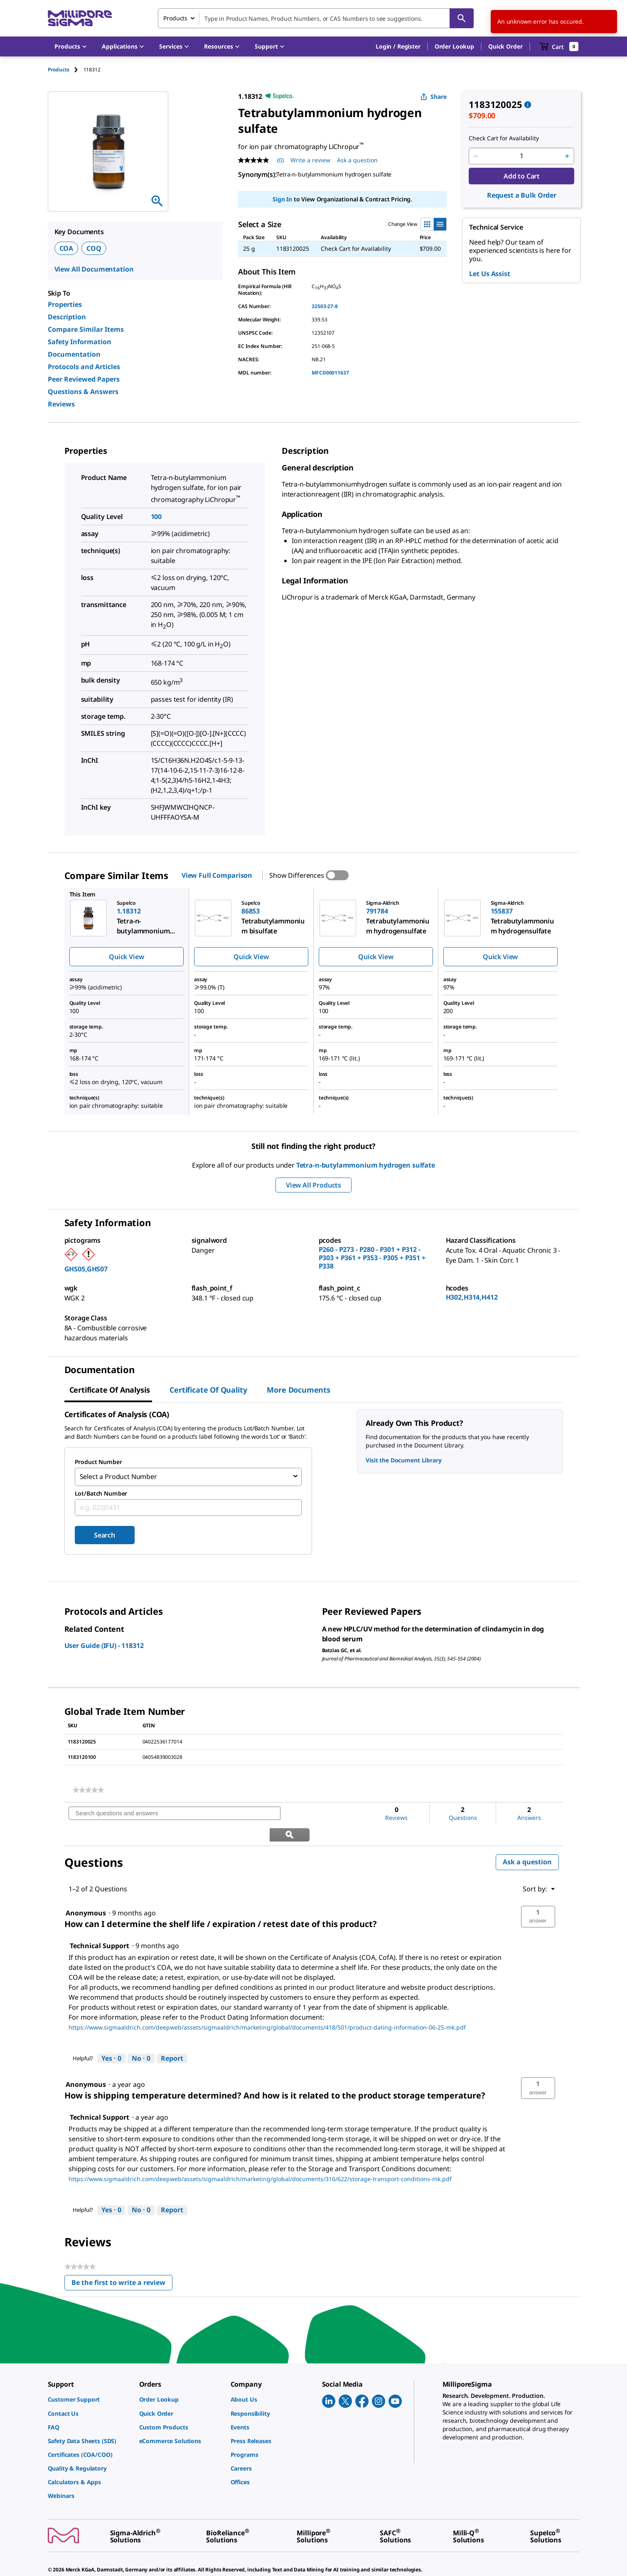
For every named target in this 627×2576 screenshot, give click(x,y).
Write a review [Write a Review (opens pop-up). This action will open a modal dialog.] (310, 160)
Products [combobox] (175, 18)
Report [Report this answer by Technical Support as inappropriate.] (172, 2035)
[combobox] (316, 18)
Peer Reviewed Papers (84, 379)
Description (67, 316)
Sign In (282, 199)
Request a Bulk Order (521, 195)
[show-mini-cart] (559, 46)
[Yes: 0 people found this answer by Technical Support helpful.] (111, 2036)
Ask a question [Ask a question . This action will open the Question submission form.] (357, 160)
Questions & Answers (83, 391)
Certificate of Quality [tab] (208, 1390)
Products (58, 69)
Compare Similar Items (86, 329)
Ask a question (527, 1839)
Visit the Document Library (403, 1460)
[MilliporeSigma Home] (80, 18)
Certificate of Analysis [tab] (109, 1390)
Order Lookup (454, 46)
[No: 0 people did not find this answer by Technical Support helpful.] (141, 2036)
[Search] (462, 18)
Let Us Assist (489, 273)
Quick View (126, 956)
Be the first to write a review (121, 2261)
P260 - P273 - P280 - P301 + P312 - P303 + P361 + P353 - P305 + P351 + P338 (372, 1258)
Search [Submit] (104, 1533)
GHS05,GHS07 (86, 1268)
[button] (398, 46)
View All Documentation (94, 269)
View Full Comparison (217, 875)
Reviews (61, 404)
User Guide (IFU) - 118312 (104, 1643)
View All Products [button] (313, 1185)
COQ (93, 248)
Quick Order (505, 46)
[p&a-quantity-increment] (567, 156)
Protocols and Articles (84, 366)
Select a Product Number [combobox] (118, 1476)
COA (66, 248)
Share (433, 96)
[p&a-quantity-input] (521, 156)
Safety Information (79, 341)
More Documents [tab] (298, 1390)
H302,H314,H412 (472, 1297)
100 (156, 516)
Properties (65, 304)
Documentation (74, 354)
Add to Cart (522, 176)
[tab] (66, 69)
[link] (88, 1788)
